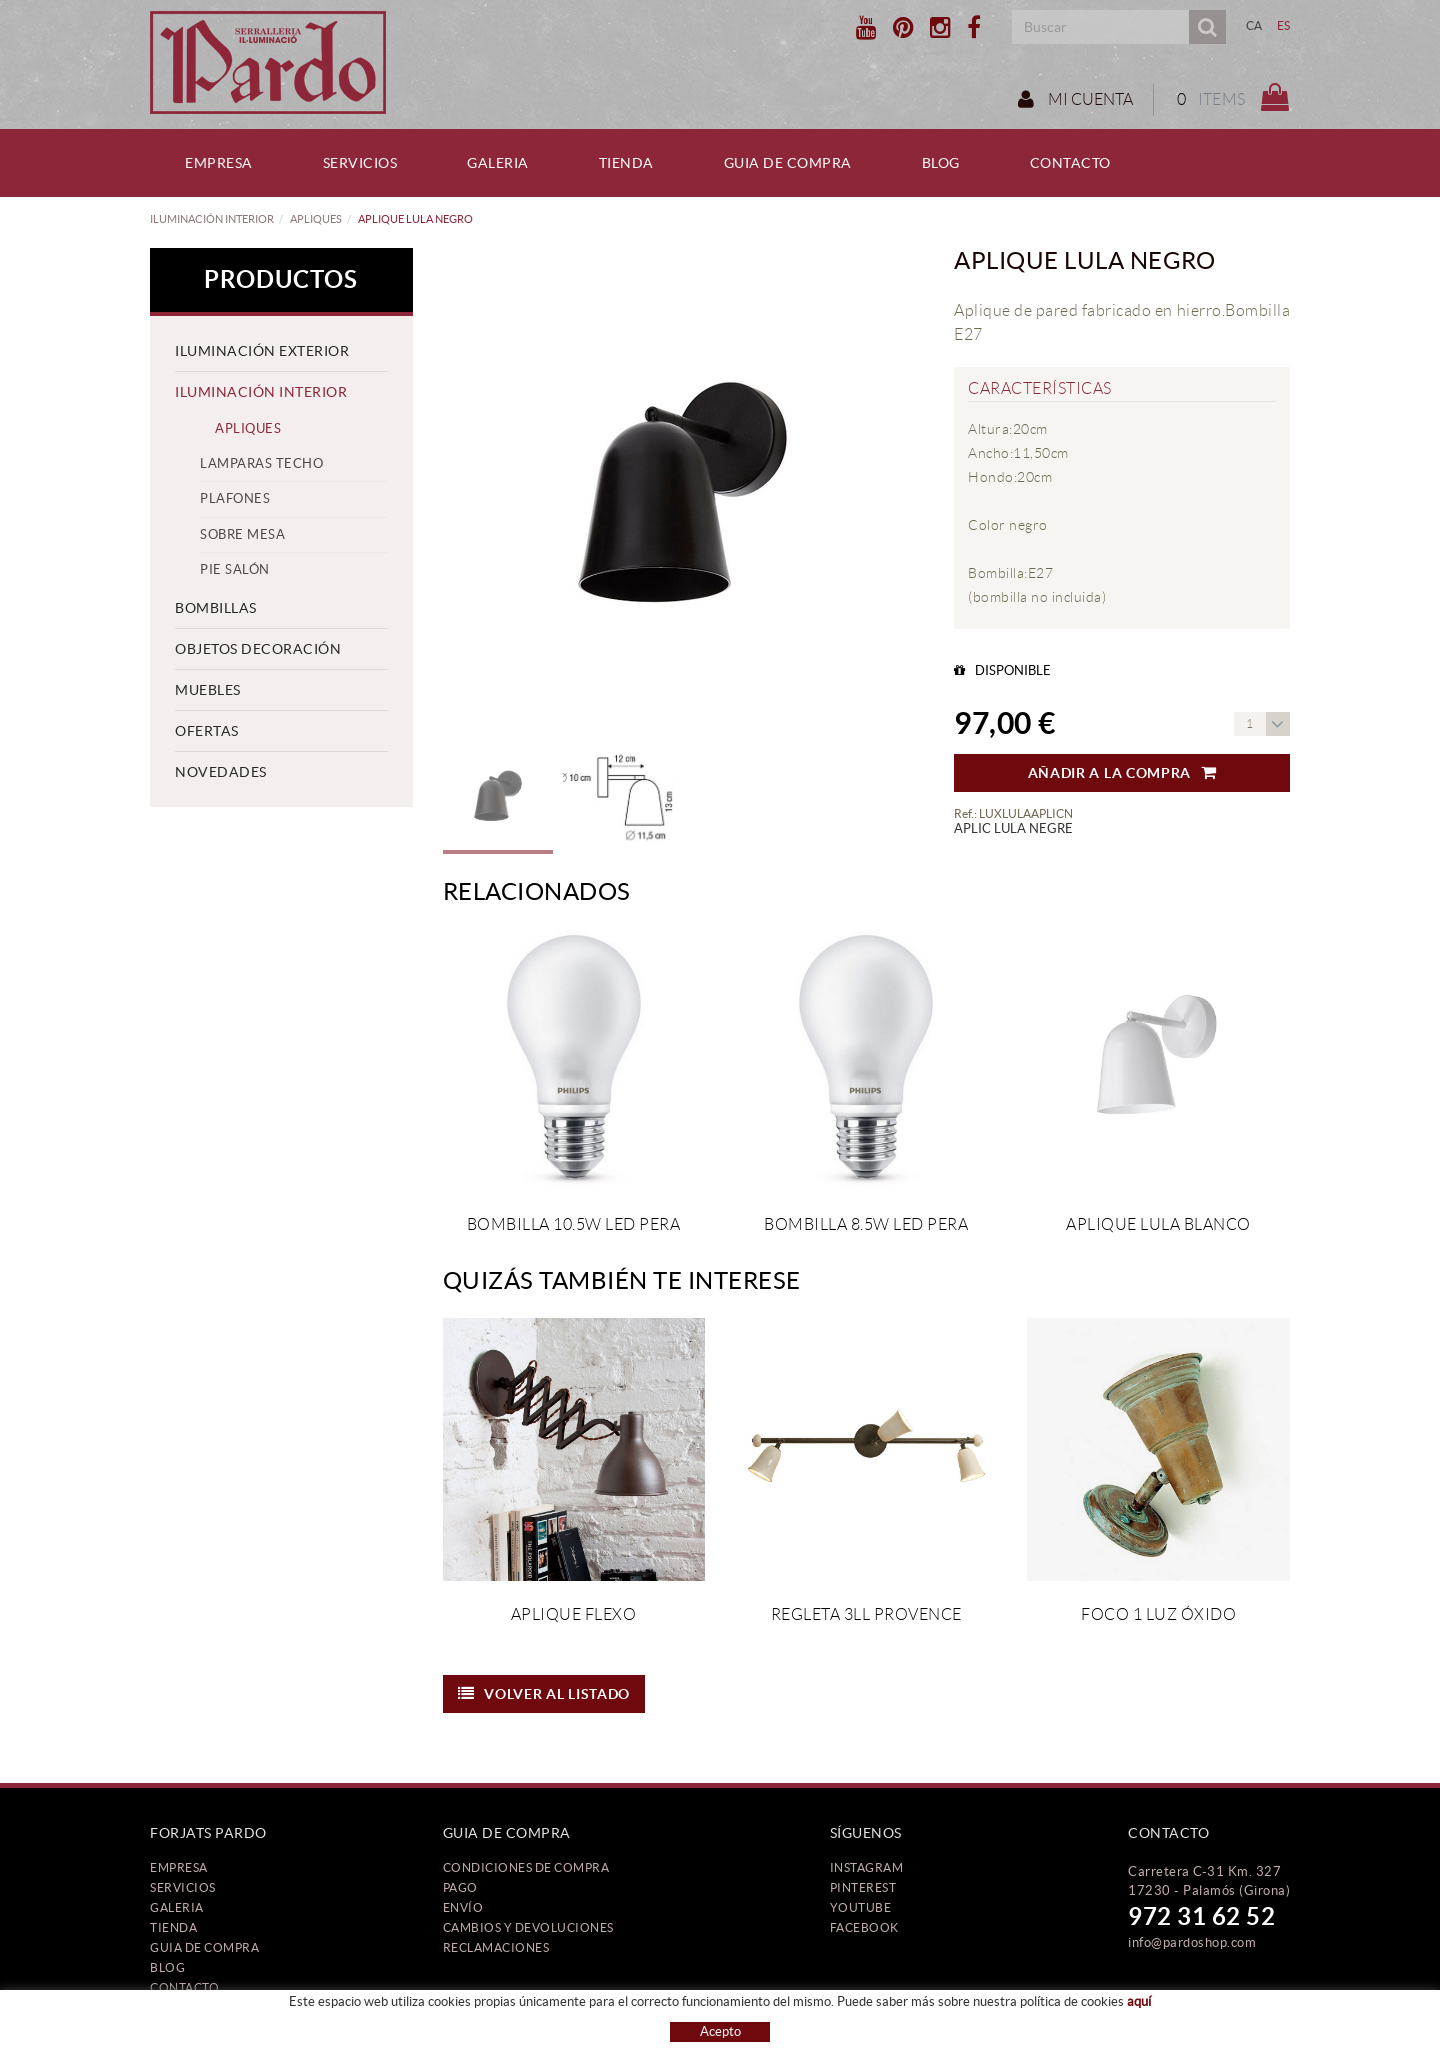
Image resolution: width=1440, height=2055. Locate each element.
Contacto (184, 1987)
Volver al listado (544, 1694)
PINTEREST (863, 1887)
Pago (460, 1887)
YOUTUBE (861, 1907)
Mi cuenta (1073, 99)
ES (1284, 25)
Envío (463, 1907)
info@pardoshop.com (1192, 1942)
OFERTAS (207, 731)
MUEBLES (208, 690)
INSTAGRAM (867, 1867)
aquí (1139, 2001)
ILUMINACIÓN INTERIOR (212, 219)
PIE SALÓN (235, 569)
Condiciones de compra (526, 1867)
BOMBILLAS (216, 608)
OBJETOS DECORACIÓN (258, 649)
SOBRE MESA (242, 534)
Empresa (179, 1867)
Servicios (183, 1887)
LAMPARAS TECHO (261, 463)
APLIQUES (316, 219)
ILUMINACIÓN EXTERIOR (262, 351)
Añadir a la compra (1122, 773)
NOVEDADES (221, 772)
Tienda (173, 1927)
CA (1254, 25)
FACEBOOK (864, 1927)
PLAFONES (235, 498)
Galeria (177, 1907)
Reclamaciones (496, 1947)
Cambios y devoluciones (528, 1927)
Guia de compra (204, 1947)
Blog (167, 1967)
